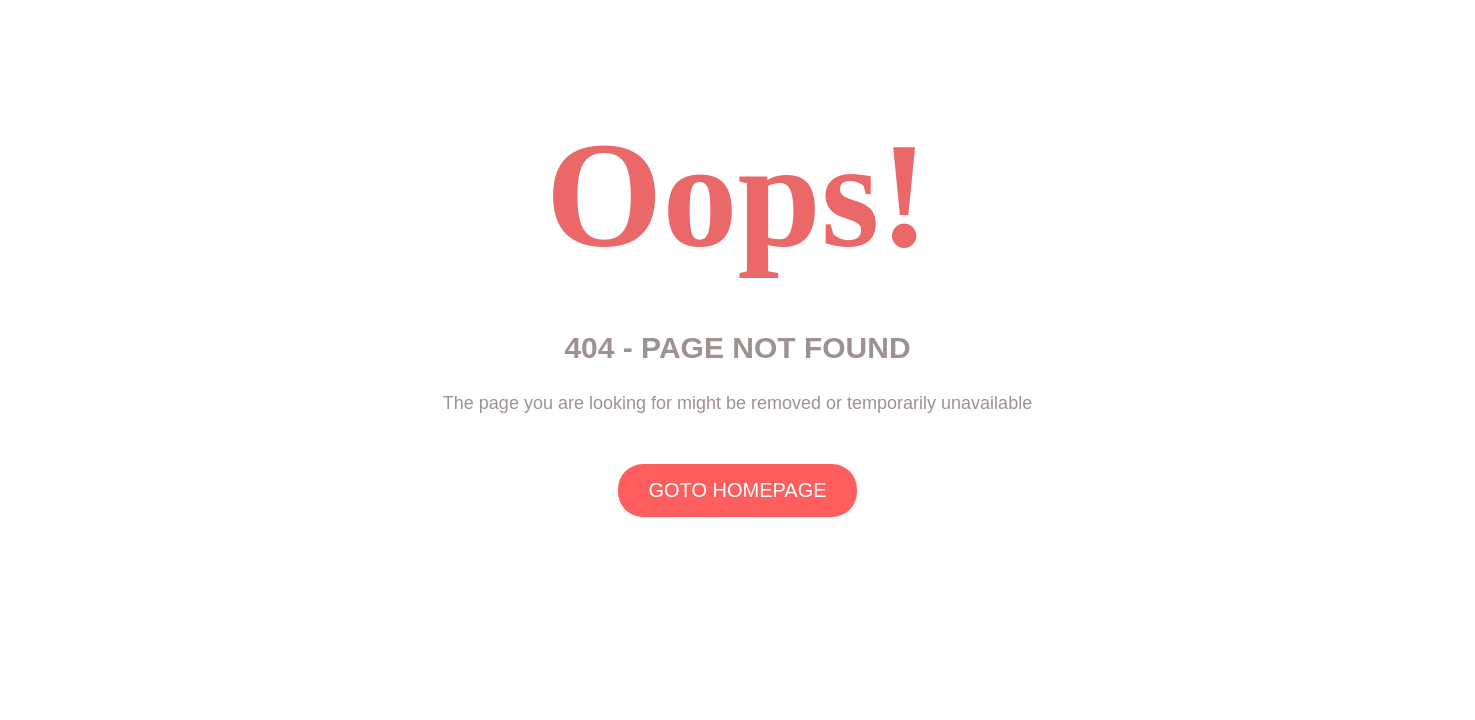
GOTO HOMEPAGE (737, 490)
